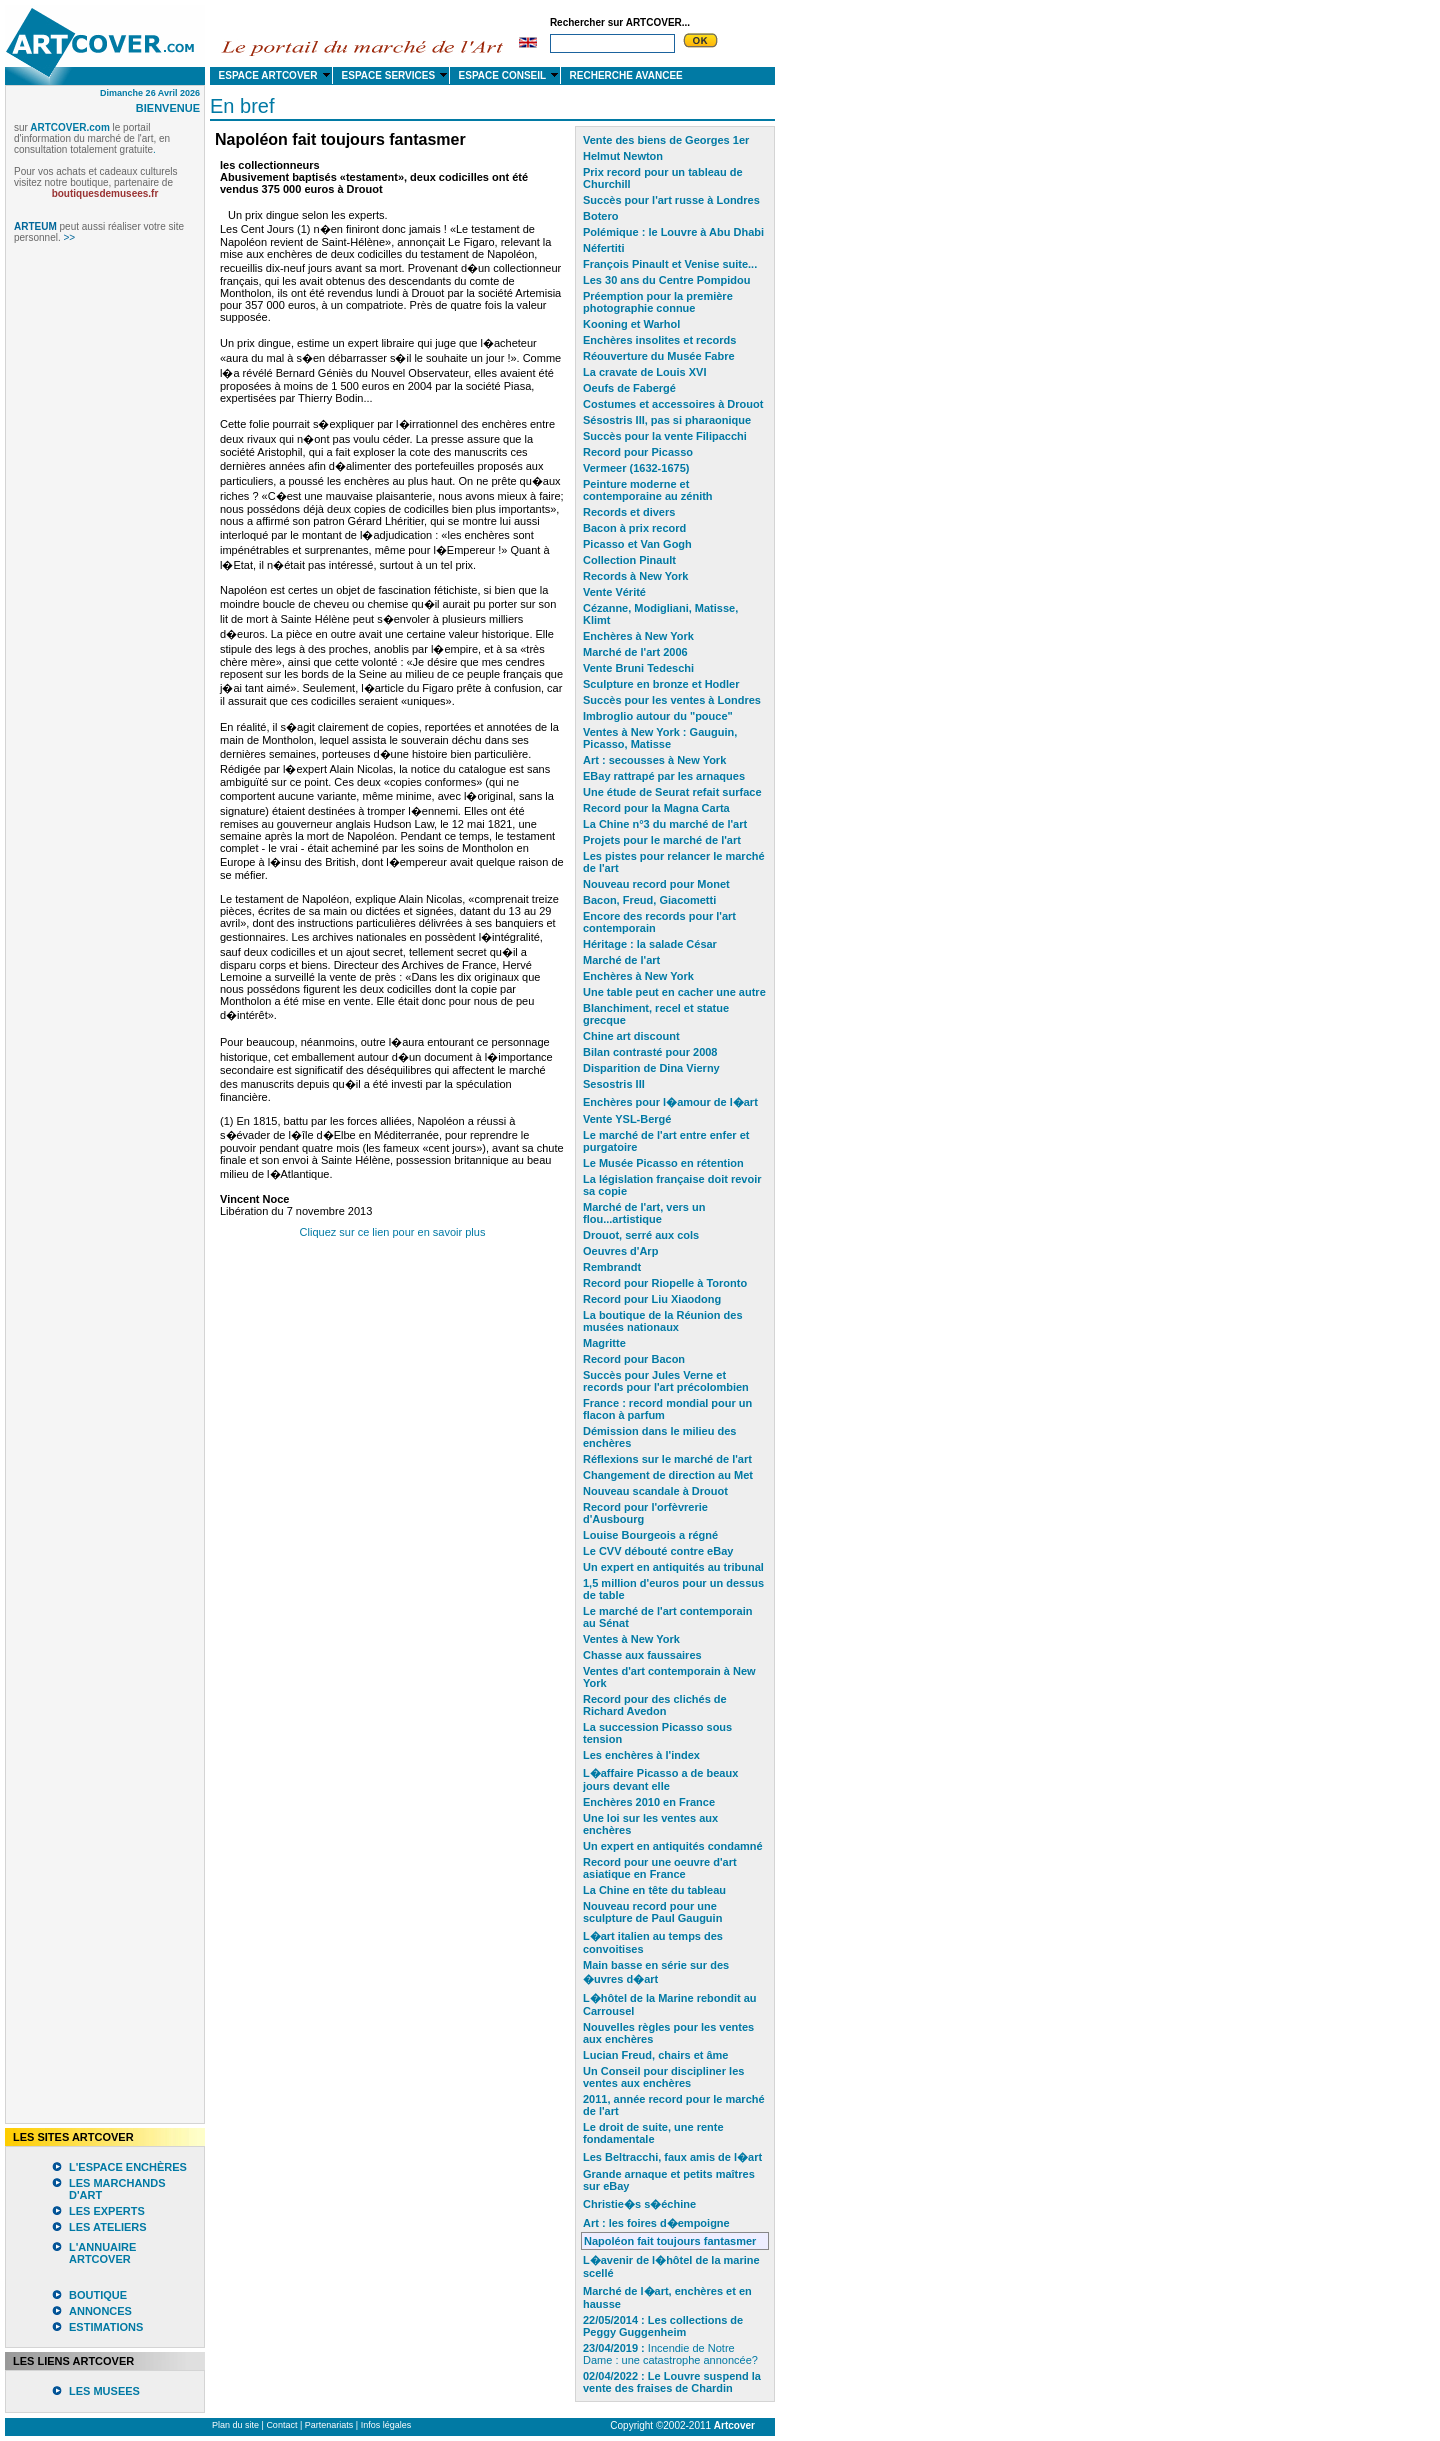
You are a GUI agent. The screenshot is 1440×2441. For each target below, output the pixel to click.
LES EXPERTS (107, 2211)
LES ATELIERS (108, 2227)
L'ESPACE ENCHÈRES (128, 2167)
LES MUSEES (104, 2391)
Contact (281, 2425)
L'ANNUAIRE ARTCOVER (102, 2253)
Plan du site (235, 2425)
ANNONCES (100, 2311)
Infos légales (386, 2425)
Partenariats (329, 2425)
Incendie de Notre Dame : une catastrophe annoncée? (670, 2354)
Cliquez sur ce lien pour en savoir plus (393, 1232)
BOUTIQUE (98, 2295)
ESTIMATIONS (106, 2327)
